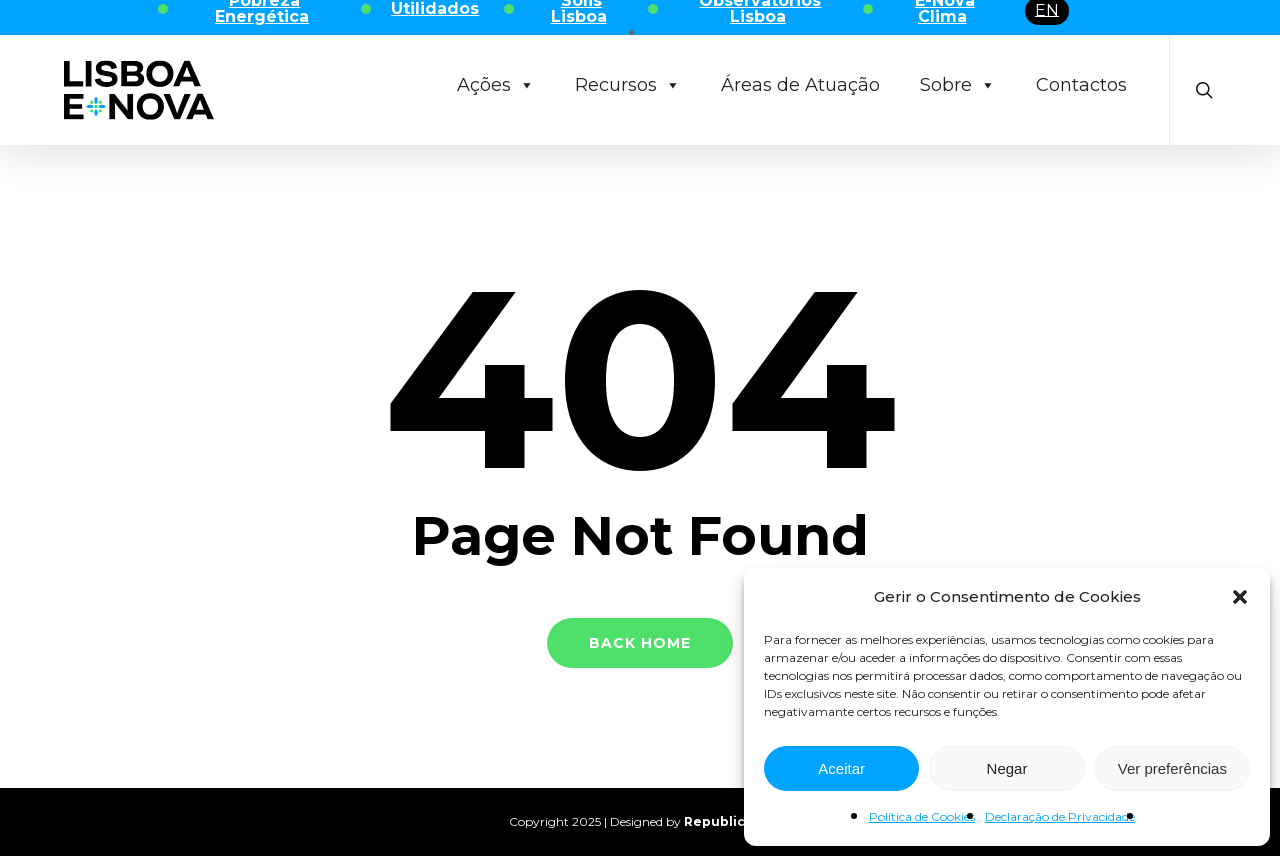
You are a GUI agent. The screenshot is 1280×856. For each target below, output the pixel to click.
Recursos (628, 85)
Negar (1007, 768)
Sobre (958, 85)
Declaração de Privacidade (1060, 816)
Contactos (1081, 85)
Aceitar (841, 768)
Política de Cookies (922, 816)
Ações (496, 85)
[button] (1240, 597)
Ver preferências (1172, 768)
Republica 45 (728, 821)
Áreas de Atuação (800, 85)
